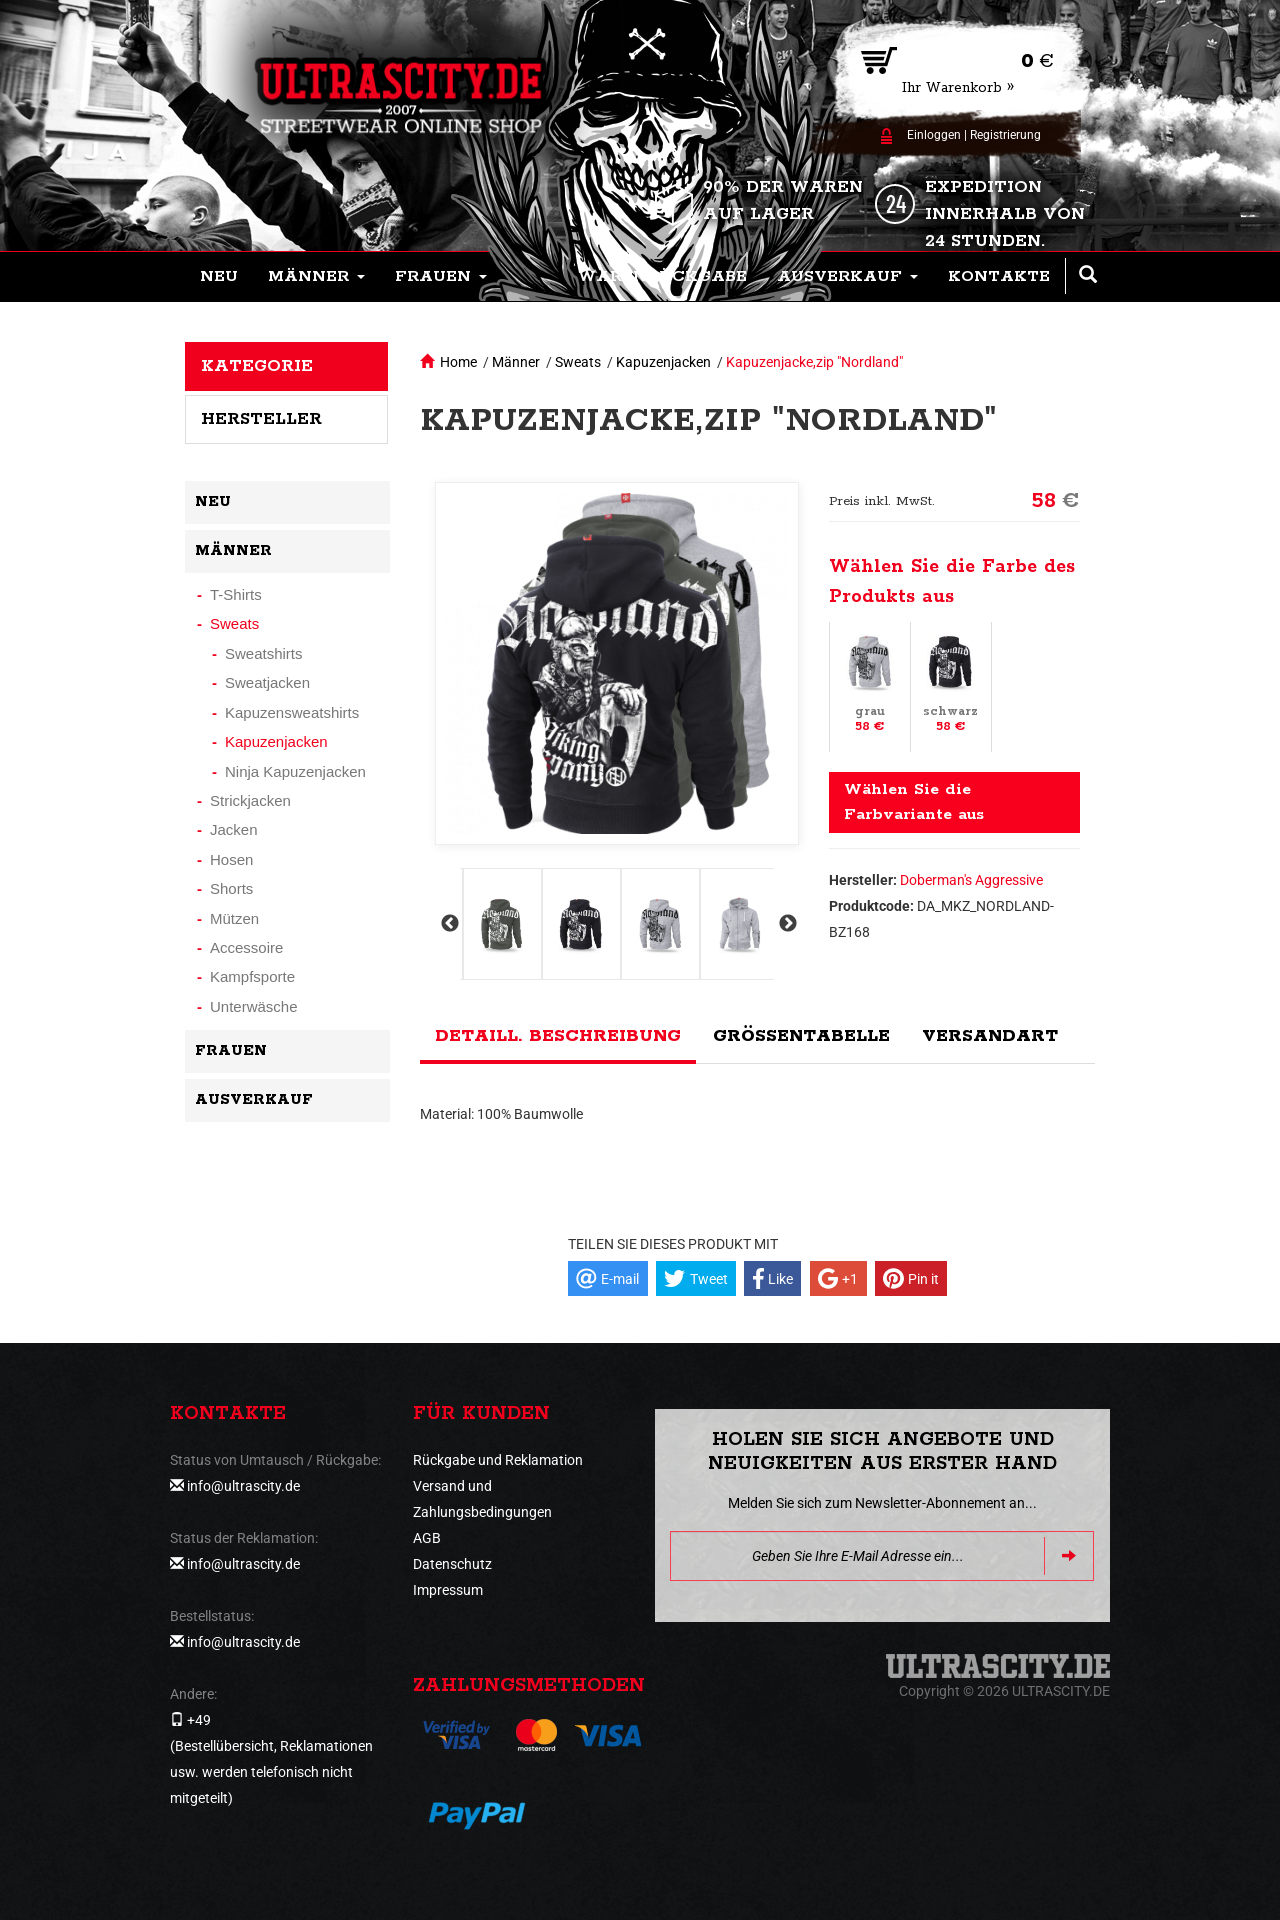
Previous (448, 924)
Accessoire (246, 947)
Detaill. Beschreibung (558, 1036)
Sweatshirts (264, 653)
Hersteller (261, 419)
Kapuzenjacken (663, 362)
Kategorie (257, 366)
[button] (316, 277)
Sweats (578, 362)
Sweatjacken (267, 682)
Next (786, 924)
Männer (516, 362)
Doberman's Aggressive (971, 880)
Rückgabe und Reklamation (498, 1460)
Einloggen (934, 135)
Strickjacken (250, 800)
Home (458, 362)
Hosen (231, 859)
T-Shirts (236, 594)
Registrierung (1005, 135)
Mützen (234, 918)
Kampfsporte (252, 976)
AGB (427, 1538)
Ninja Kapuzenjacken (295, 771)
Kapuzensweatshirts (292, 712)
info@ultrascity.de (243, 1486)
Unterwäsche (254, 1006)
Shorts (231, 888)
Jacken (234, 829)
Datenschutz (452, 1564)
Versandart (990, 1036)
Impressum (448, 1590)
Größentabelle (801, 1036)
